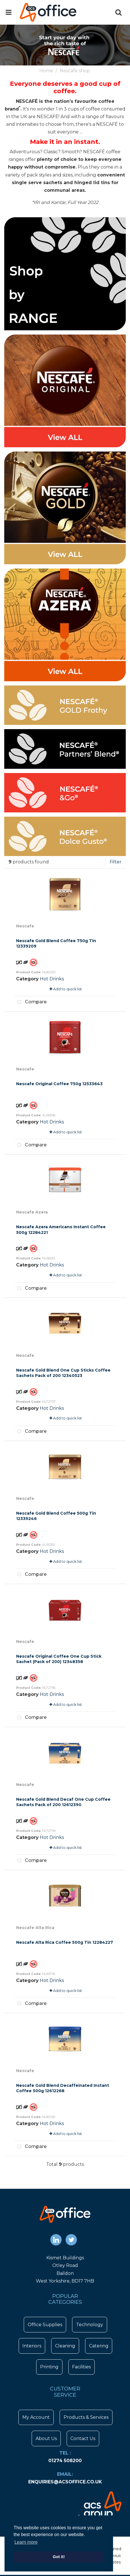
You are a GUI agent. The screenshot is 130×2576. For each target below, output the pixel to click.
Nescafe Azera (32, 1212)
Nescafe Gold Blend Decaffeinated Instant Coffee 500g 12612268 (62, 2088)
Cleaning (65, 2346)
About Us (46, 2438)
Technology (89, 2324)
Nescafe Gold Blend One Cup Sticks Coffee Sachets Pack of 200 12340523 (63, 1373)
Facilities (81, 2367)
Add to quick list (65, 989)
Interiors (31, 2346)
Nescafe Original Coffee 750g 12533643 (59, 1083)
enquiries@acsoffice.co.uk (65, 2482)
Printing (49, 2367)
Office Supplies (45, 2324)
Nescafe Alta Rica (35, 1927)
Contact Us (82, 2438)
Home (46, 70)
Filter (116, 862)
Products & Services (86, 2417)
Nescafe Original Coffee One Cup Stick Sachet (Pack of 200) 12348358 (58, 1659)
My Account (36, 2417)
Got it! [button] (59, 2556)
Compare (31, 1002)
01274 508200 (65, 2460)
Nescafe (25, 926)
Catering (99, 2346)
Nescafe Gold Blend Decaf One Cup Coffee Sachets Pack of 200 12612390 (63, 1802)
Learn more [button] (26, 2542)
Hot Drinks (52, 979)
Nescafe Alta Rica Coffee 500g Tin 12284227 (64, 1942)
